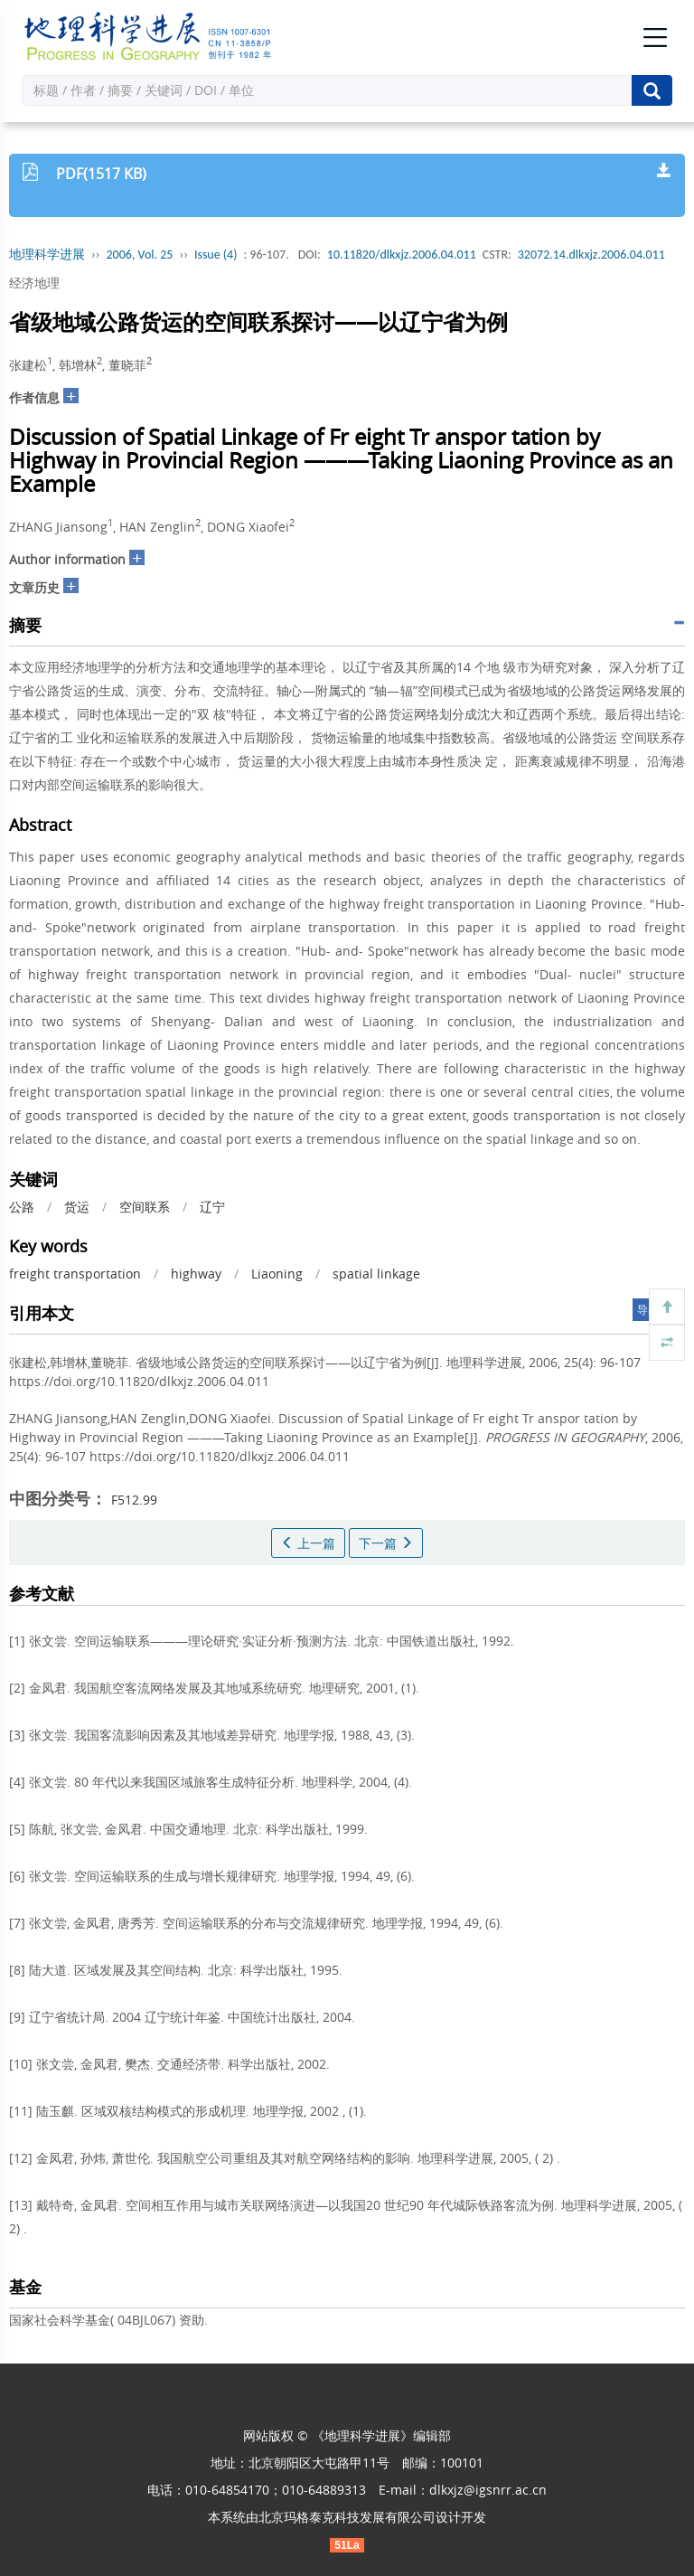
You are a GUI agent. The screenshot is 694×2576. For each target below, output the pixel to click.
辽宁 (212, 1206)
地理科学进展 (47, 254)
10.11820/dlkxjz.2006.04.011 (401, 254)
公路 (21, 1206)
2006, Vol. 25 (140, 254)
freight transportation (75, 1273)
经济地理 (34, 282)
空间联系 (144, 1206)
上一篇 (308, 1543)
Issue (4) (216, 254)
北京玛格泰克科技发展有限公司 (347, 2516)
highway (196, 1273)
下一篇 (386, 1543)
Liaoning (277, 1273)
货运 (76, 1206)
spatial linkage (376, 1273)
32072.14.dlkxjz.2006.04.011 (591, 254)
